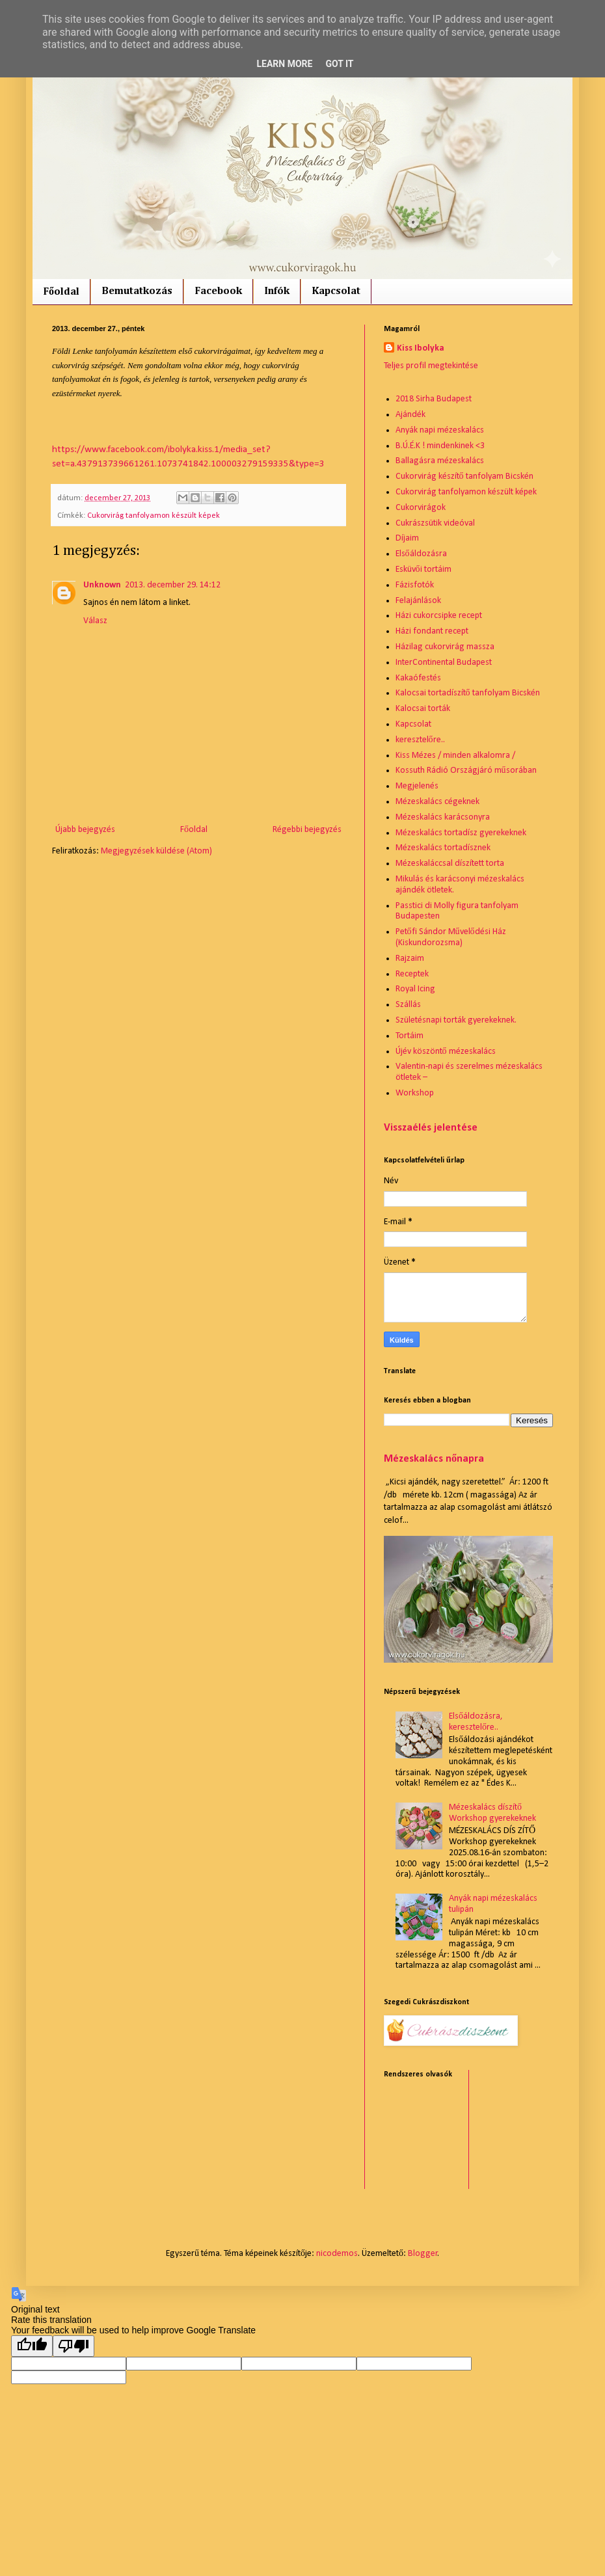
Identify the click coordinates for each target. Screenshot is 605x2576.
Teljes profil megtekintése (431, 366)
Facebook (218, 291)
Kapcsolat (336, 291)
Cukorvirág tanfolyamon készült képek (153, 516)
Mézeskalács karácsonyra (443, 817)
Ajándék (410, 415)
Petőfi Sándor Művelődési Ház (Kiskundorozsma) (451, 937)
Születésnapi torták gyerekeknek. (456, 1020)
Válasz (95, 621)
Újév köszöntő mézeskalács (446, 1051)
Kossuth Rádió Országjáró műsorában (466, 770)
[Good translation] (32, 2346)
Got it (339, 64)
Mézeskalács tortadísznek (443, 848)
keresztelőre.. (420, 740)
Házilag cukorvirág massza (445, 647)
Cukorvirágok (421, 508)
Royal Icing (415, 989)
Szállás (408, 1005)
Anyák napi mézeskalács (440, 430)
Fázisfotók (415, 585)
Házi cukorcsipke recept (439, 616)
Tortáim (410, 1036)
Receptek (412, 974)
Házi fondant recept (432, 631)
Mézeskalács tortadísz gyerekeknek (461, 833)
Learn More (284, 64)
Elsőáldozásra (421, 554)
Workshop (415, 1093)
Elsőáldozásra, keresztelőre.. (476, 1721)
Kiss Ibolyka (420, 348)
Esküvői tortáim (423, 569)
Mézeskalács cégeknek (437, 802)
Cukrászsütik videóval (435, 523)
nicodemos (337, 2254)
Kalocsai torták (423, 709)
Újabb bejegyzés (85, 830)
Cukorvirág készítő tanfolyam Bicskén (464, 476)
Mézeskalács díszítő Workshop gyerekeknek (492, 1813)
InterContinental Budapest (444, 662)
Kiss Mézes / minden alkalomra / (455, 755)
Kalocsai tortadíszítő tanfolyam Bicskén (468, 693)
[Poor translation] (73, 2346)
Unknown (102, 585)
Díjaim (407, 538)
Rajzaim (410, 958)
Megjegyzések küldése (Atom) (156, 851)
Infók (276, 291)
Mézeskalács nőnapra (434, 1459)
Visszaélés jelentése (430, 1128)
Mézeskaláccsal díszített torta (450, 863)
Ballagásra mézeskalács (440, 461)
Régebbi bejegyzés (307, 830)
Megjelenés (417, 786)
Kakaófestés (418, 678)
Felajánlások (418, 601)
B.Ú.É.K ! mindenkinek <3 (440, 446)
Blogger (423, 2254)
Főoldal (61, 292)
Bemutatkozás (136, 291)
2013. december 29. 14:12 (173, 585)
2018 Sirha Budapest (434, 399)
